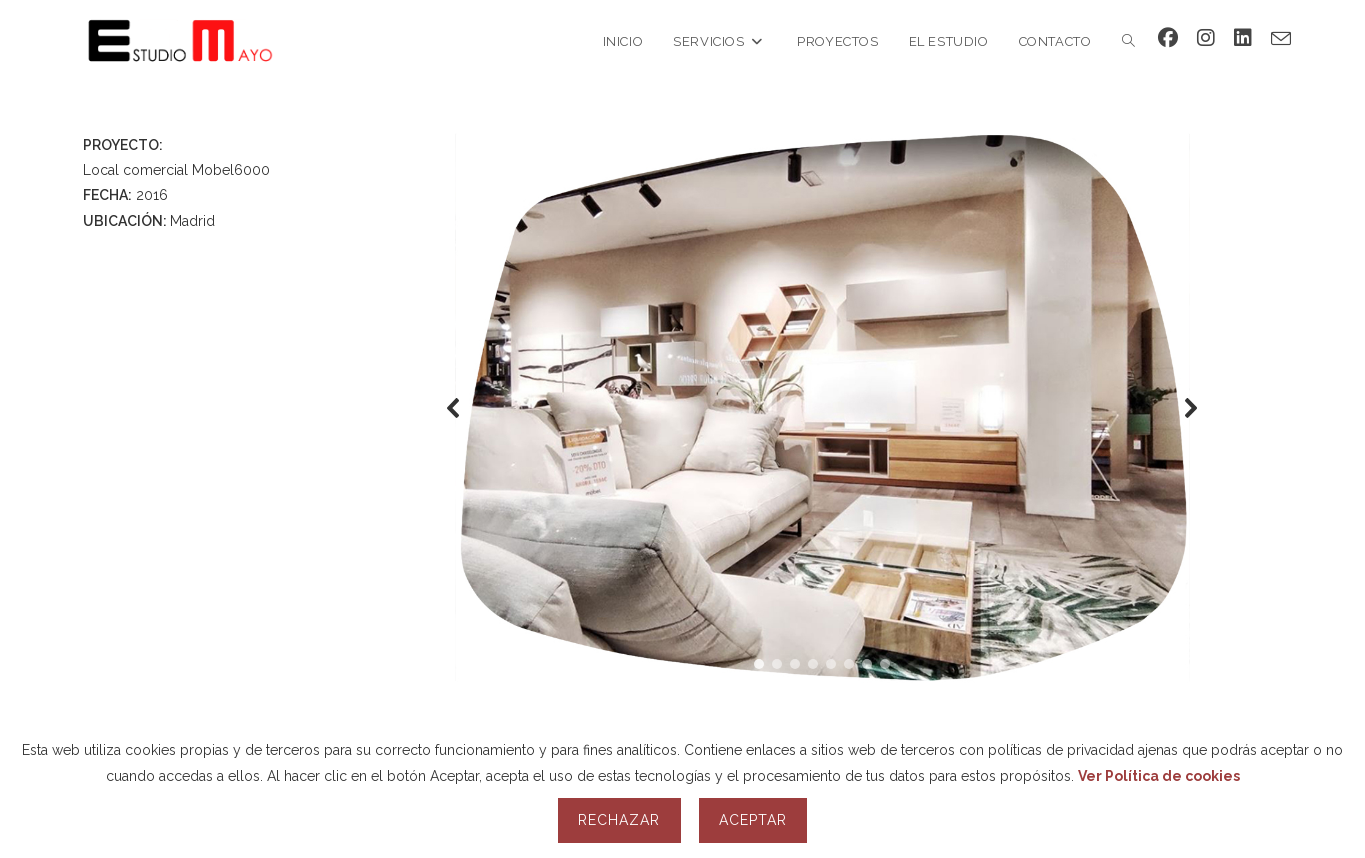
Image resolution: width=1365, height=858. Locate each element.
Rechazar (619, 820)
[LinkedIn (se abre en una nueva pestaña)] (1243, 38)
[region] (823, 408)
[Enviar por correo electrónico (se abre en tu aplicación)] (1281, 39)
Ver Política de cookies (1159, 776)
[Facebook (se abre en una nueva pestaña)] (1168, 38)
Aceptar (753, 820)
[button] (454, 408)
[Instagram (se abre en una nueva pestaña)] (1206, 38)
